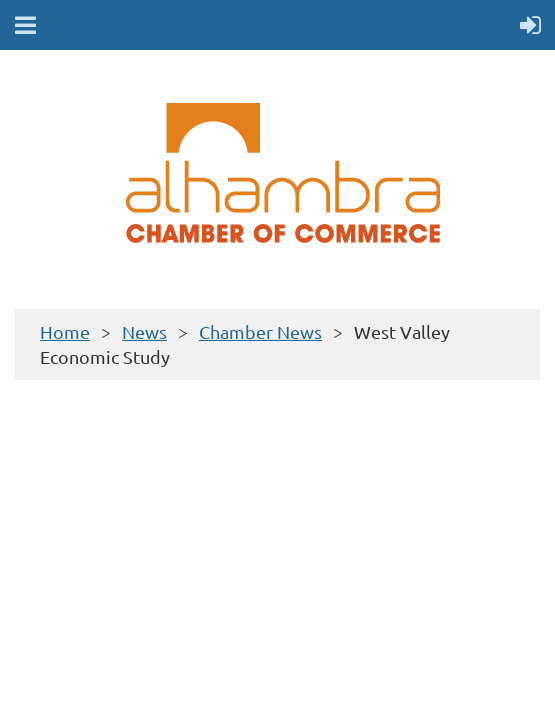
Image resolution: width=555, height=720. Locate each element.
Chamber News (260, 331)
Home (65, 331)
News (144, 331)
